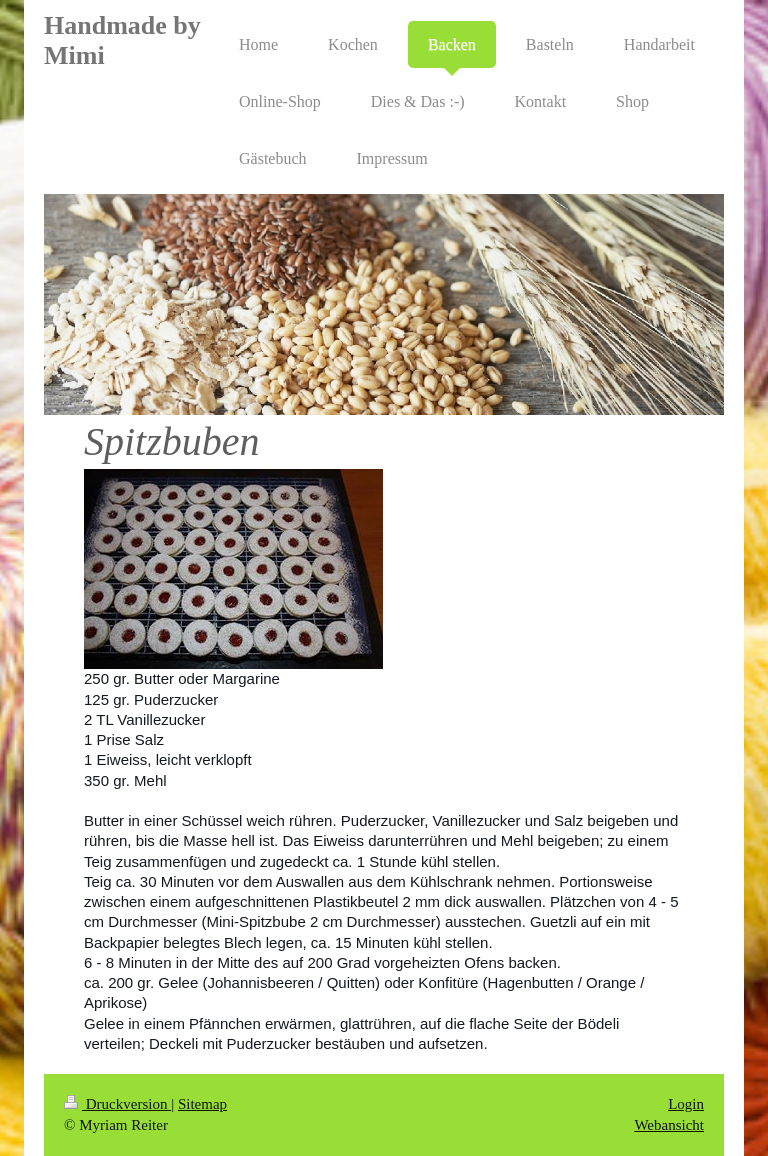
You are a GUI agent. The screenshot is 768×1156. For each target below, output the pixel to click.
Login (686, 1104)
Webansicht (669, 1125)
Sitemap (202, 1104)
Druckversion (117, 1104)
